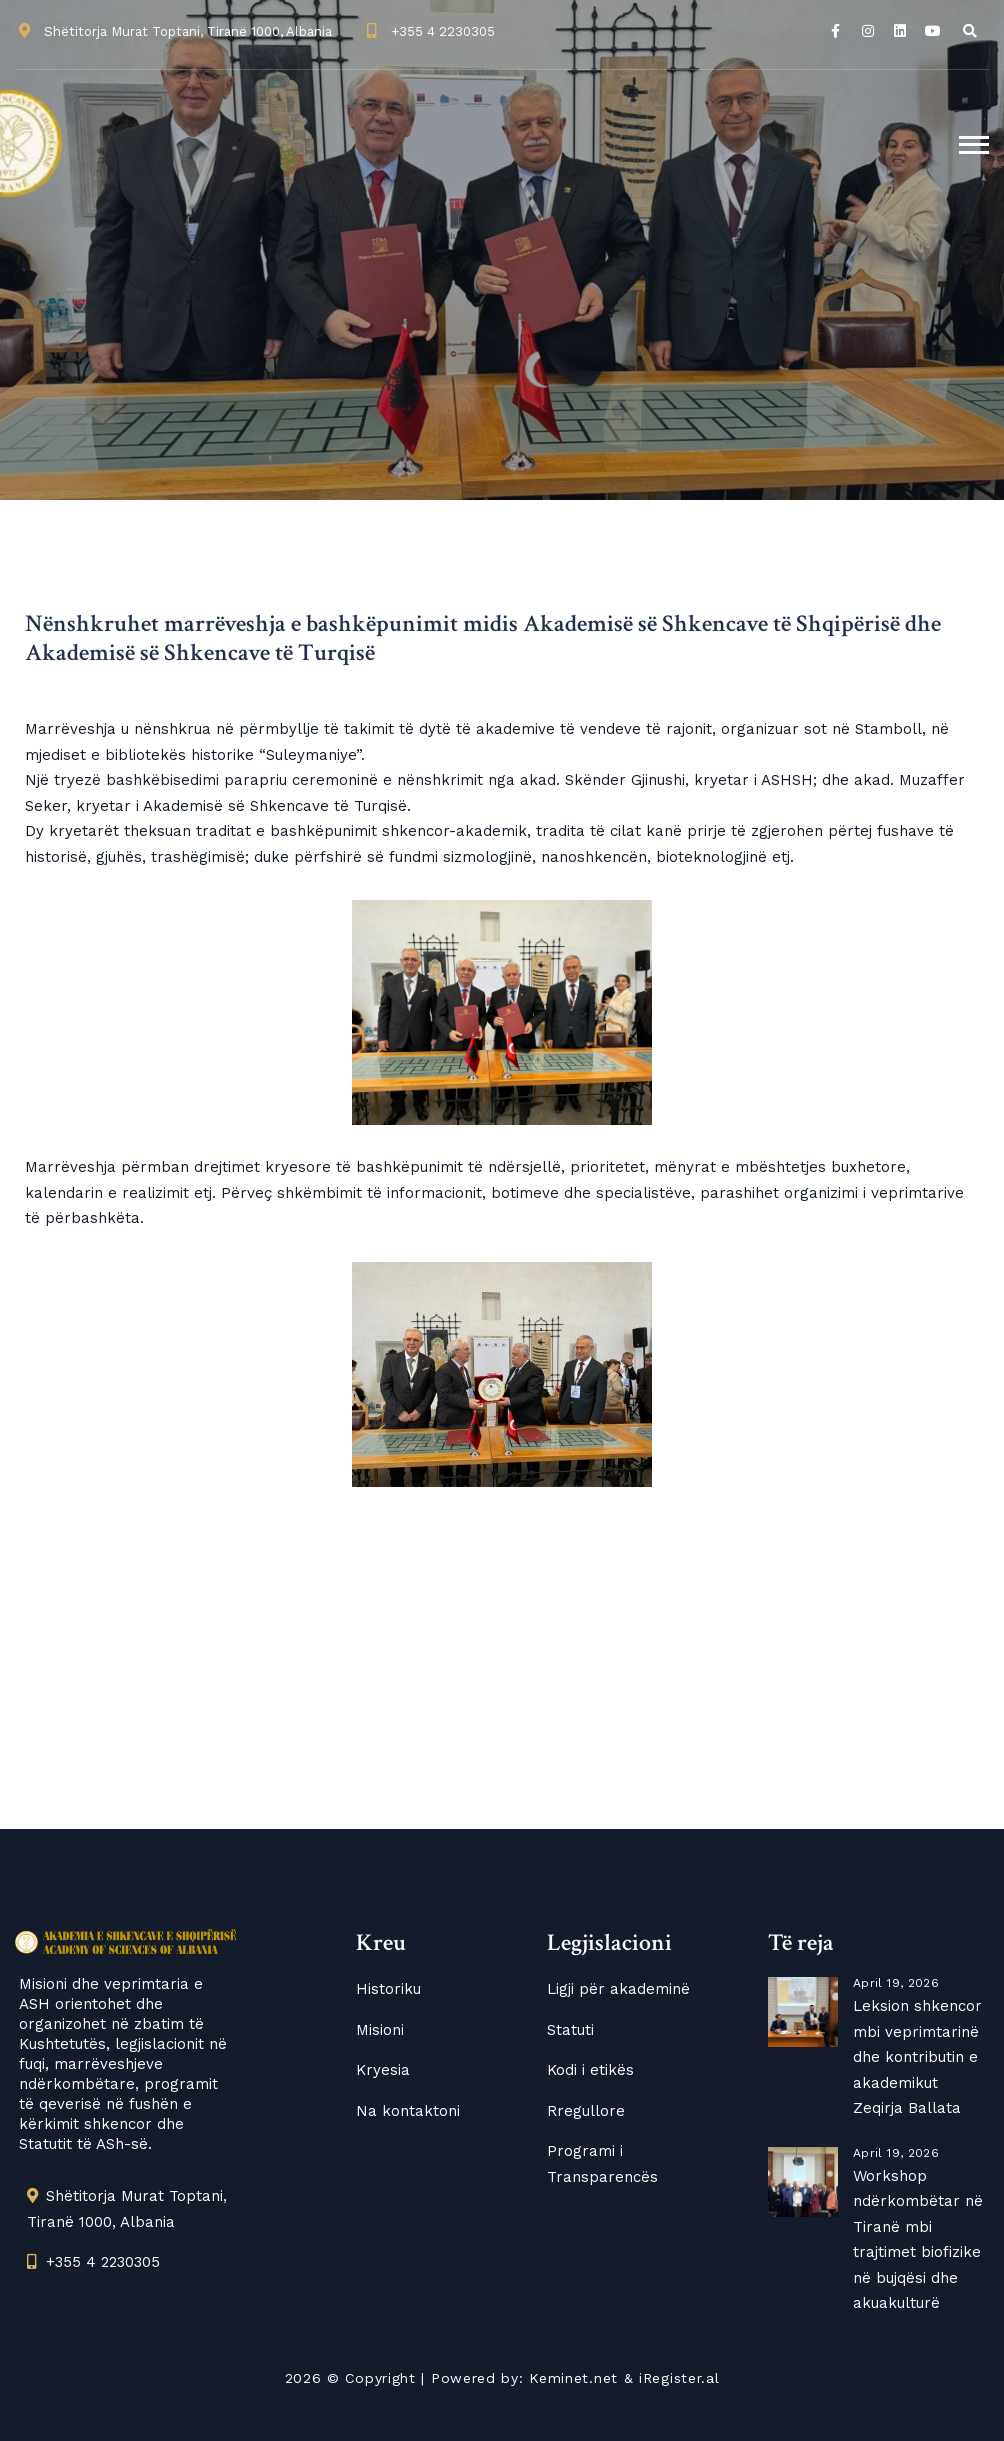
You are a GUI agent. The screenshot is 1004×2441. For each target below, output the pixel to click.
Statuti (570, 2030)
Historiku (388, 1989)
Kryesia (383, 2070)
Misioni (380, 2030)
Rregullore (586, 2111)
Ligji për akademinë (618, 1989)
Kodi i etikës (590, 2070)
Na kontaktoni (408, 2111)
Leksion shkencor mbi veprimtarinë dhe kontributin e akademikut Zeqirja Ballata (917, 2057)
